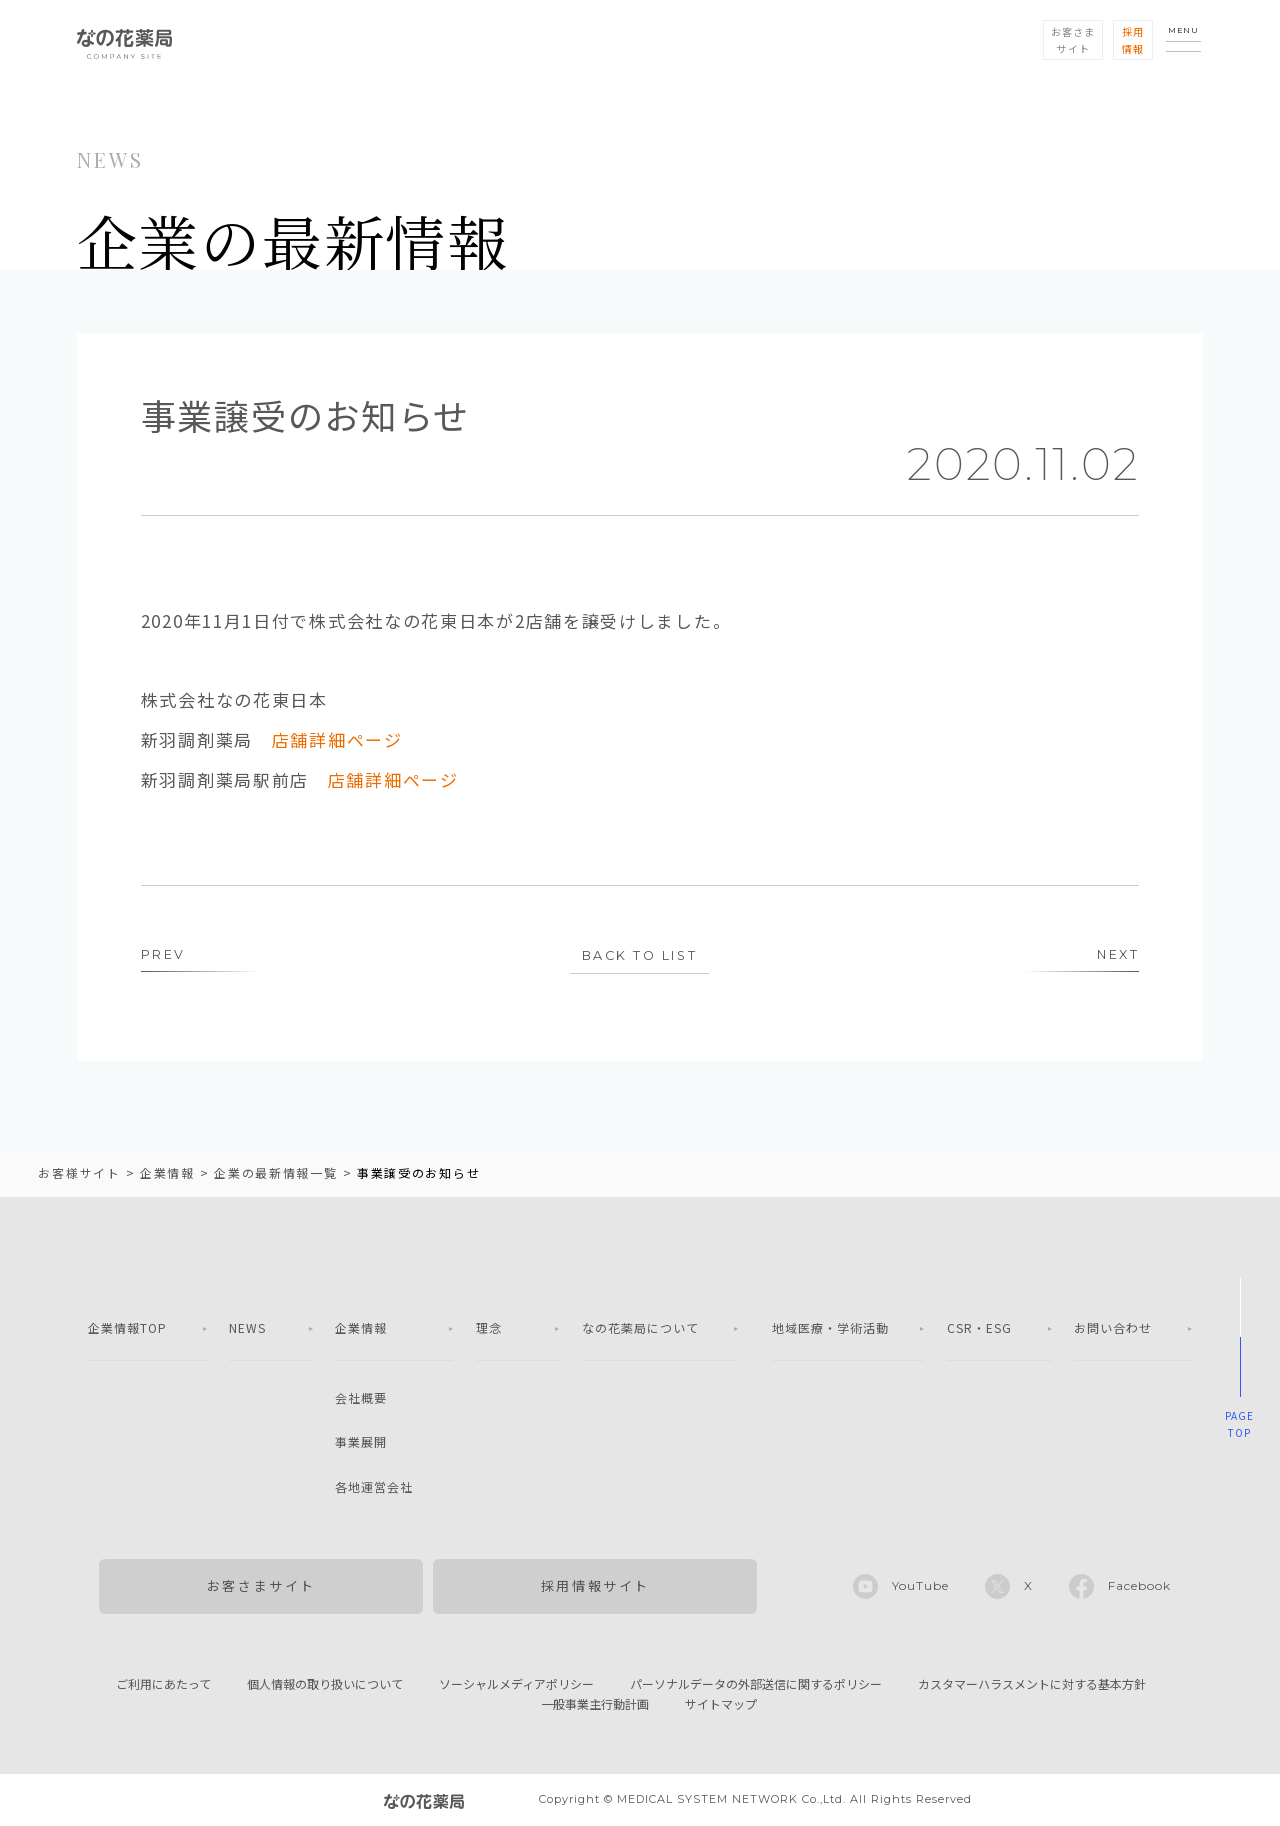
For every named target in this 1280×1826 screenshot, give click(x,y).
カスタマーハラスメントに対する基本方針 (1032, 1684)
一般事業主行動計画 (595, 1704)
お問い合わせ (1113, 1328)
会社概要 (361, 1398)
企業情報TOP (127, 1328)
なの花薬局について (640, 1328)
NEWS (247, 1328)
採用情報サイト (595, 1586)
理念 (489, 1328)
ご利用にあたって (163, 1684)
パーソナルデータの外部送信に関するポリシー (756, 1684)
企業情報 (361, 1328)
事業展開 (361, 1442)
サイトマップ (721, 1704)
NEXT (1117, 955)
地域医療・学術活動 (830, 1328)
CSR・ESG (979, 1328)
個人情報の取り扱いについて (325, 1684)
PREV (163, 955)
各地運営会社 (374, 1487)
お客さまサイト (261, 1586)
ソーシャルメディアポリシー (516, 1684)
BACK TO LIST (639, 956)
